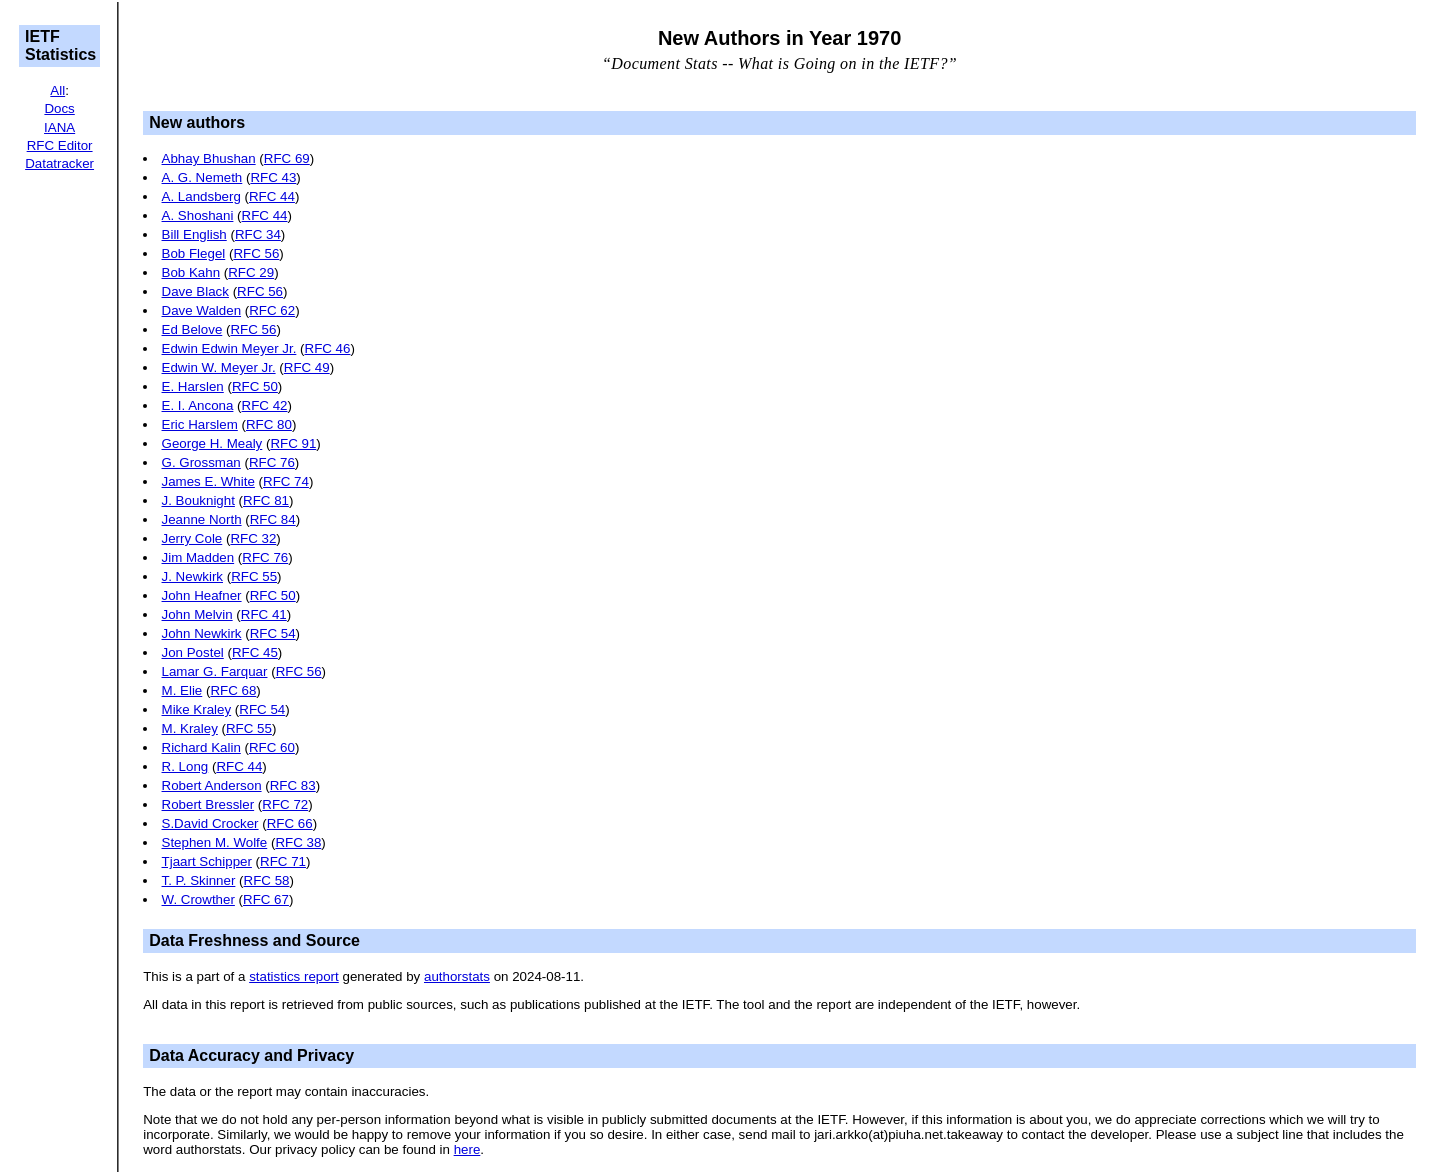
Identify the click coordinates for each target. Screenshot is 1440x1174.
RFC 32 (253, 538)
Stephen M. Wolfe (215, 842)
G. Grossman (201, 462)
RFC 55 (254, 576)
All (57, 90)
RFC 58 (267, 880)
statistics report (294, 976)
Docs (59, 108)
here (467, 1149)
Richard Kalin (201, 747)
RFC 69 (287, 158)
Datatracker (59, 163)
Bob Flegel (194, 253)
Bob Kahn (191, 272)
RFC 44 (272, 196)
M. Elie (182, 690)
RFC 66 (290, 823)
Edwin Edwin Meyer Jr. (229, 348)
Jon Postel (193, 652)
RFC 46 (328, 348)
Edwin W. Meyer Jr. (219, 367)
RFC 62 (272, 310)
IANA (59, 127)
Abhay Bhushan (209, 158)
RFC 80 (269, 424)
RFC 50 (255, 386)
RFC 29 (251, 272)
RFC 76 (272, 462)
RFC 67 (266, 899)
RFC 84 (273, 519)
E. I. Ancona (198, 405)
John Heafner (202, 595)
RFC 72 (285, 804)
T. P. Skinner (199, 880)
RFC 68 (233, 690)
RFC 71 (283, 861)
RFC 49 (307, 367)
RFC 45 (255, 652)
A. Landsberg (201, 196)
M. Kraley (190, 728)
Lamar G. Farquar (215, 671)
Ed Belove (192, 329)
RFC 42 (265, 405)
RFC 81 (266, 500)
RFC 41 (264, 614)
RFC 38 (298, 842)
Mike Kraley (197, 709)
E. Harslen (193, 386)
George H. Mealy (212, 443)
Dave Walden (202, 310)
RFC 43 (273, 177)
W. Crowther (198, 899)
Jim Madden (198, 557)
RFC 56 (256, 253)
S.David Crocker (210, 823)
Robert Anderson (212, 785)
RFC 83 (293, 785)
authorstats (457, 976)
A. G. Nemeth (202, 177)
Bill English (194, 234)
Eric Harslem (200, 424)
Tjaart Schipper (207, 861)
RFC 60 (272, 747)
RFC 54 (273, 633)
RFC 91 (293, 443)
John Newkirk (202, 633)
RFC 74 (286, 481)
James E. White (208, 481)
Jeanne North (202, 519)
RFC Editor (60, 145)
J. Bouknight (198, 500)
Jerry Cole (192, 538)
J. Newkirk (192, 576)
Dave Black (195, 291)
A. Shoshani (198, 215)
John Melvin (197, 614)
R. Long (185, 766)
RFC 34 (258, 234)
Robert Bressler (208, 804)
